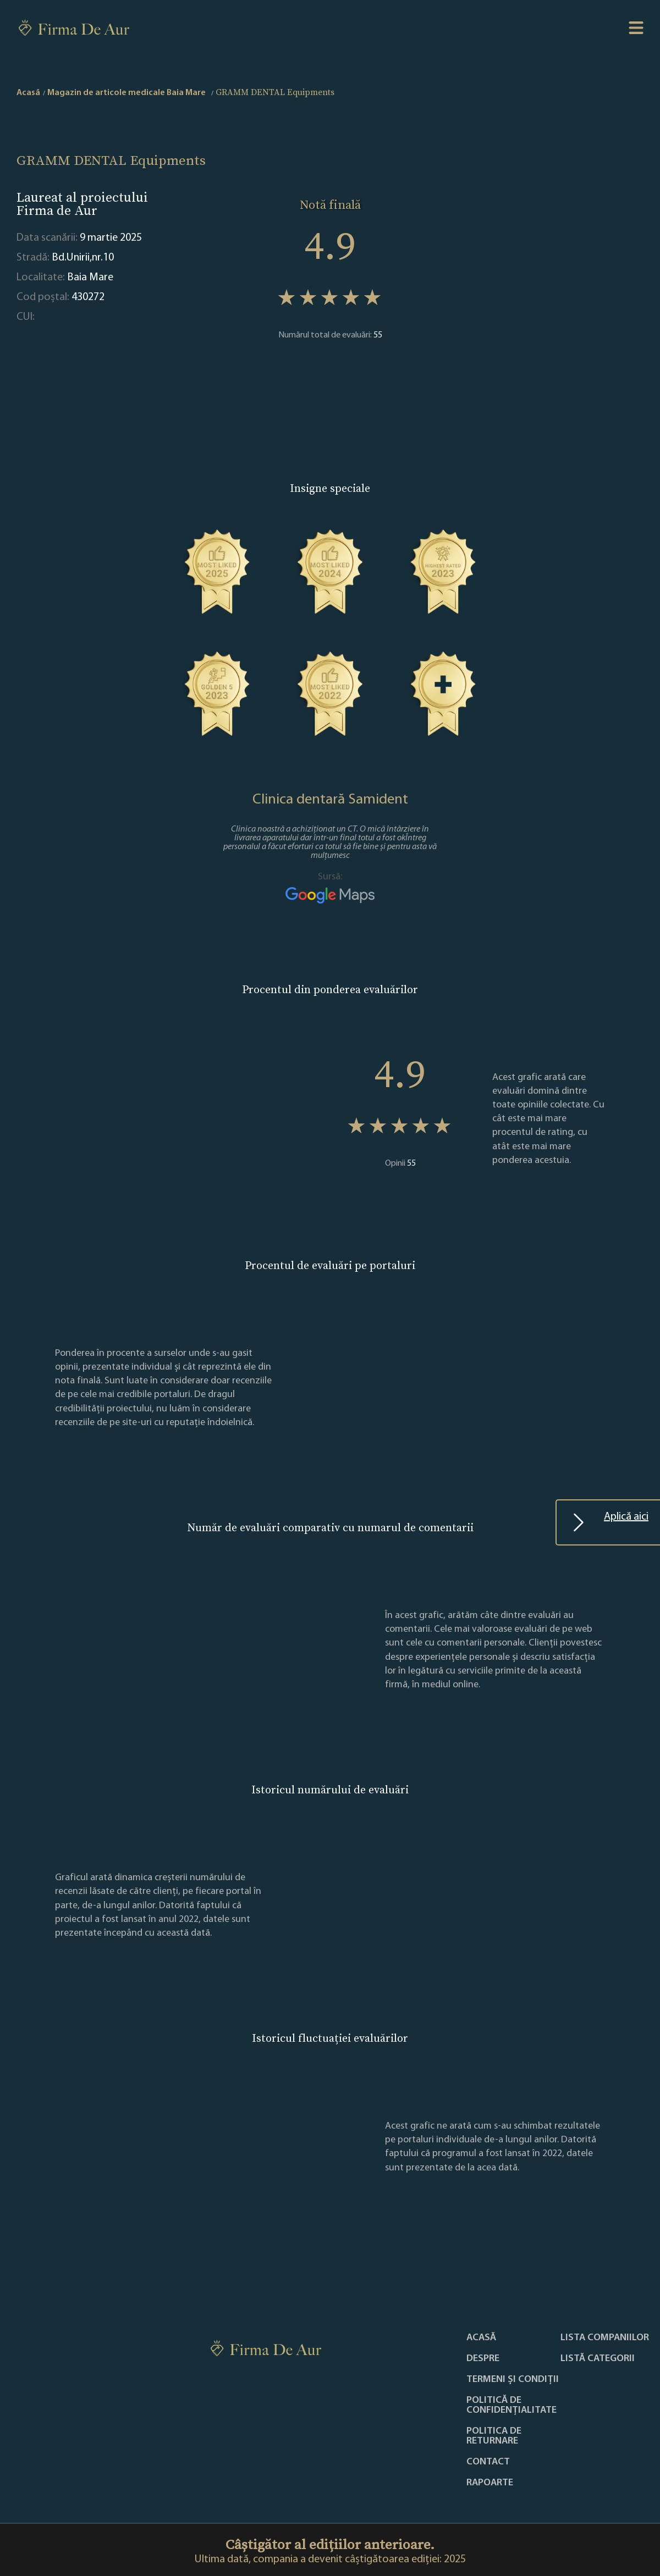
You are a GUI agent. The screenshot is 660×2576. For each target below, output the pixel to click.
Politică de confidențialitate (511, 2406)
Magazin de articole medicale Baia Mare (126, 92)
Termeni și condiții (512, 2380)
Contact (488, 2462)
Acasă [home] (28, 92)
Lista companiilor (604, 2338)
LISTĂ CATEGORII (597, 2359)
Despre (482, 2359)
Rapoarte (489, 2483)
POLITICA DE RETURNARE (493, 2436)
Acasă (481, 2338)
